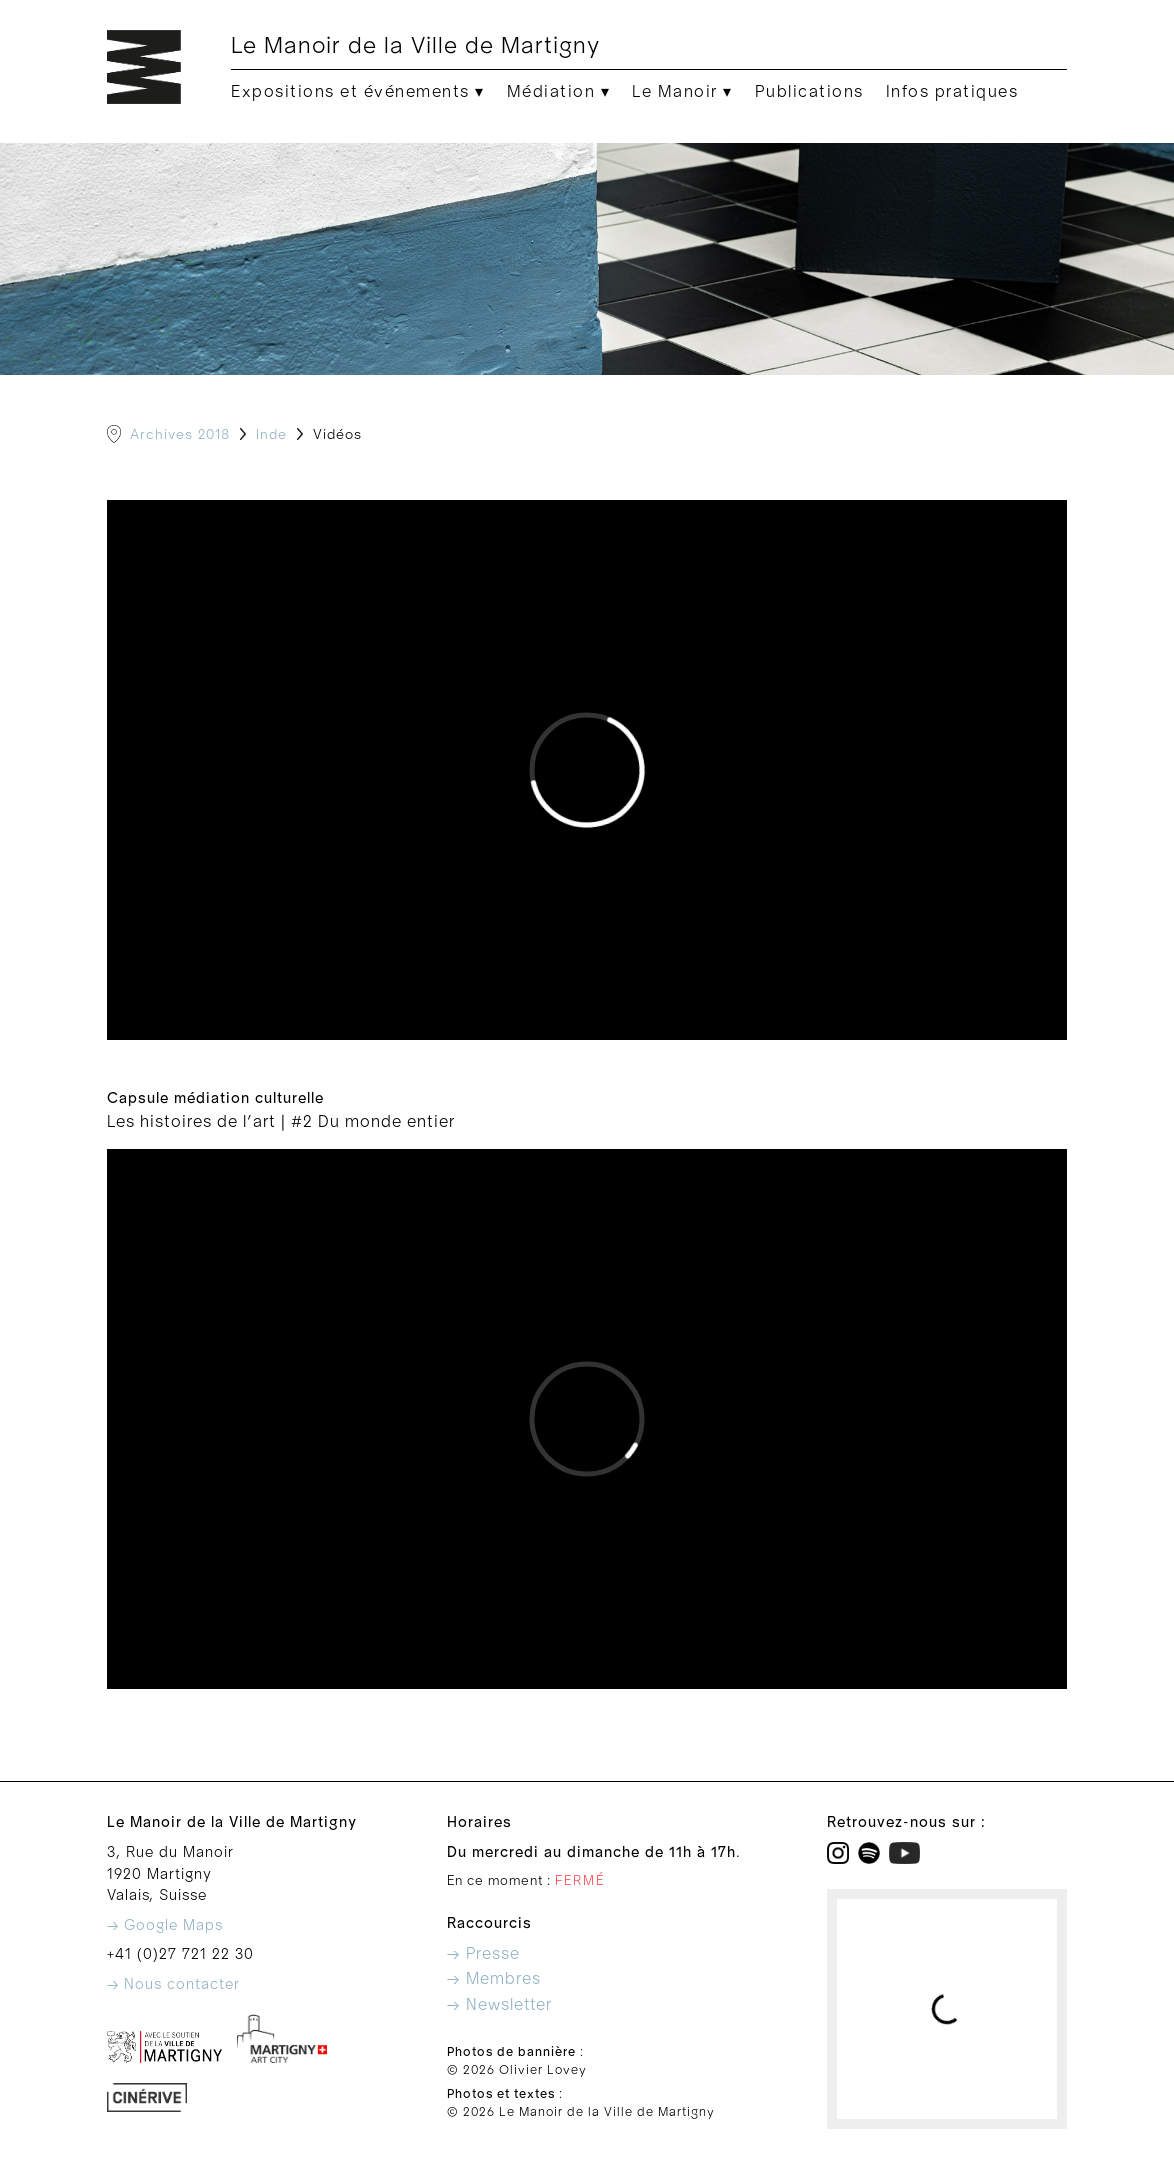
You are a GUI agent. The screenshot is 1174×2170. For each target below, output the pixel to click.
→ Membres (494, 1979)
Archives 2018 (180, 435)
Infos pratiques (952, 92)
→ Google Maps (165, 1925)
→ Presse (483, 1954)
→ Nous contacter (173, 1984)
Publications (809, 92)
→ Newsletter (499, 2005)
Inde (271, 435)
